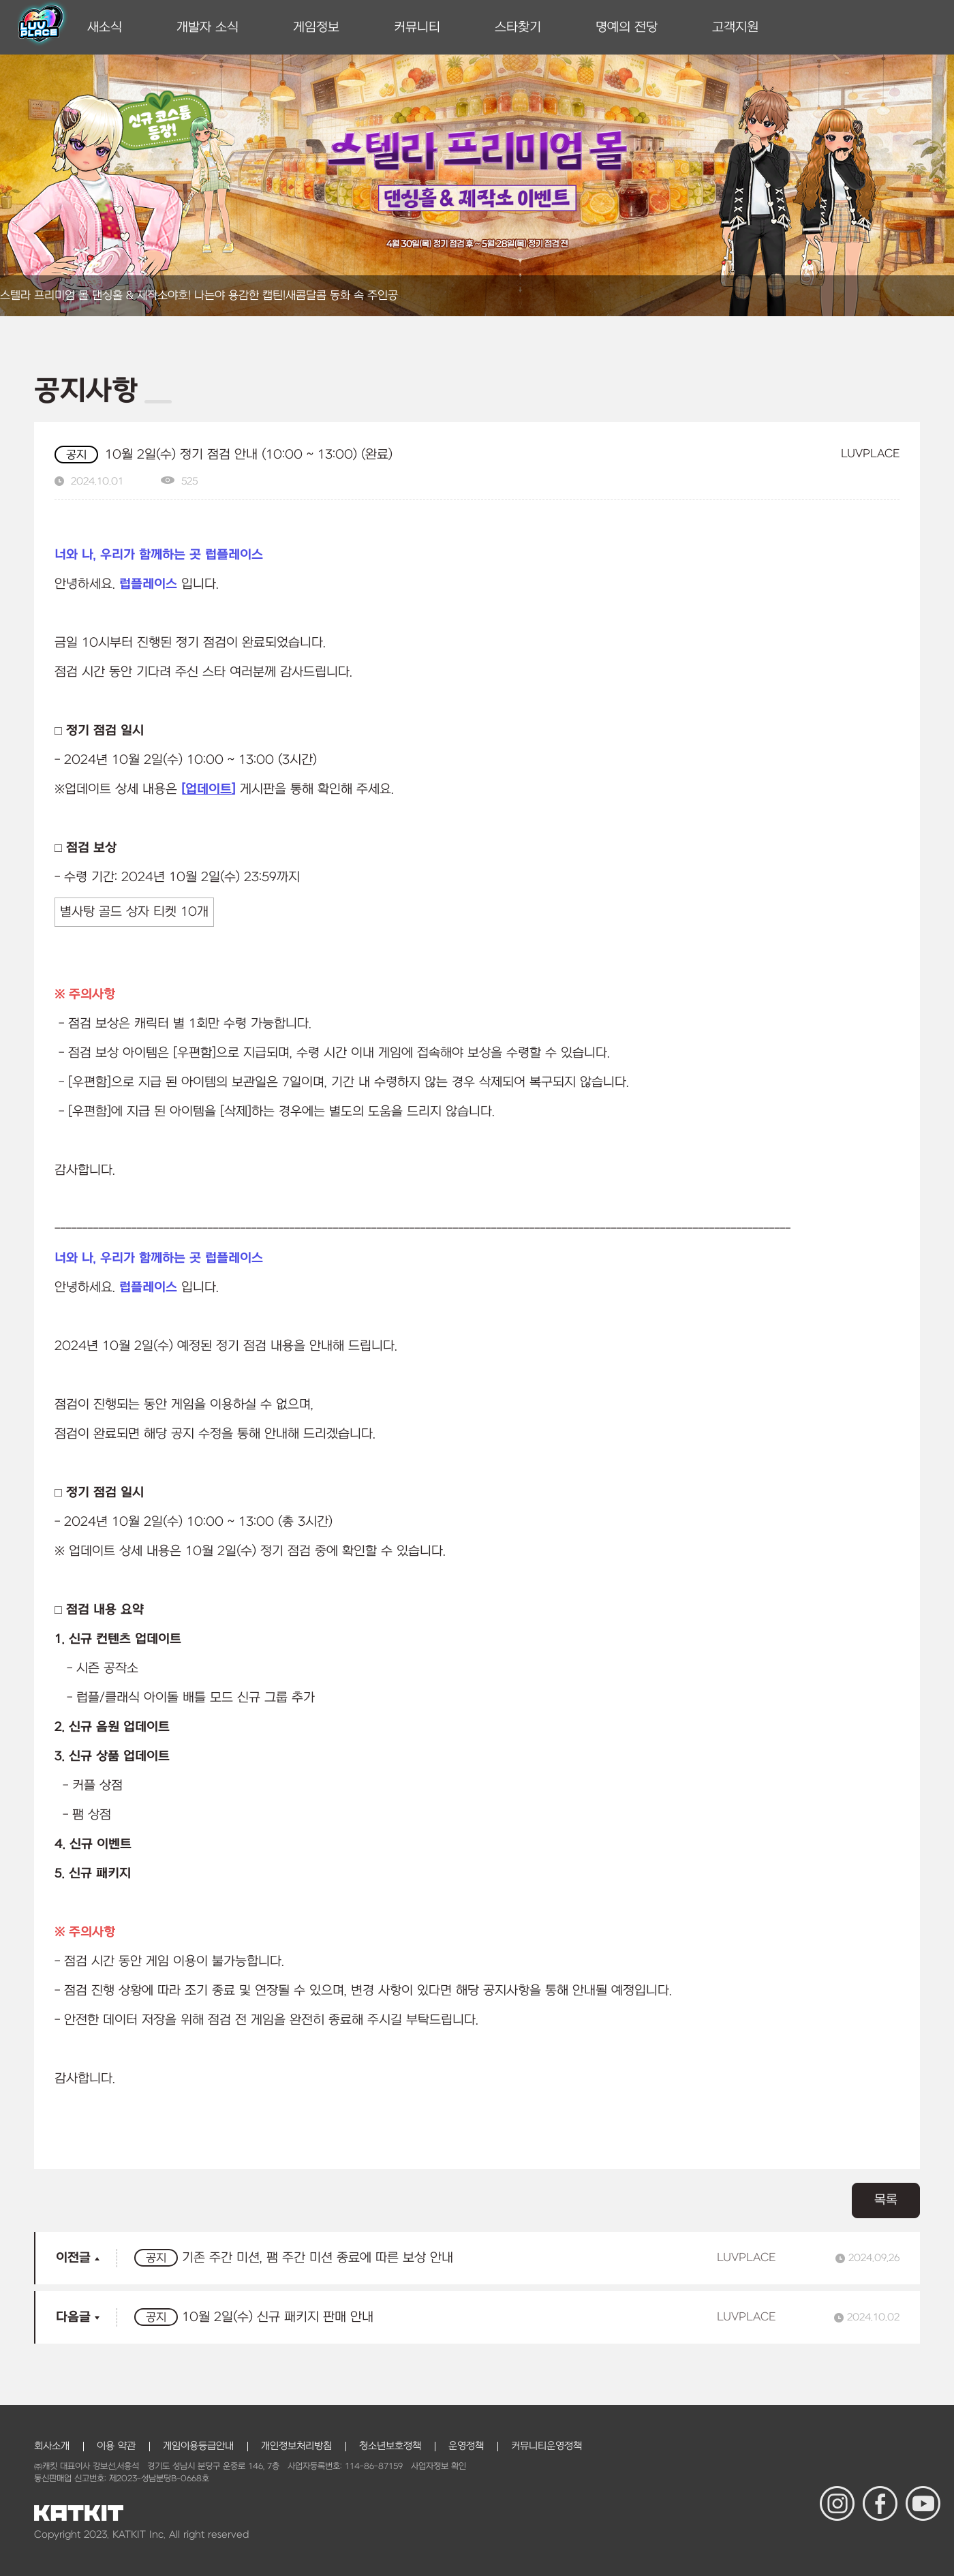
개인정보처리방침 (296, 2446)
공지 (76, 455)
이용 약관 (116, 2446)
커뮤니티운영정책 (546, 2446)
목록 (885, 2200)
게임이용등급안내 (198, 2446)
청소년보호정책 (390, 2446)
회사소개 (52, 2446)
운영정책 (466, 2446)
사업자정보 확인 (438, 2466)
